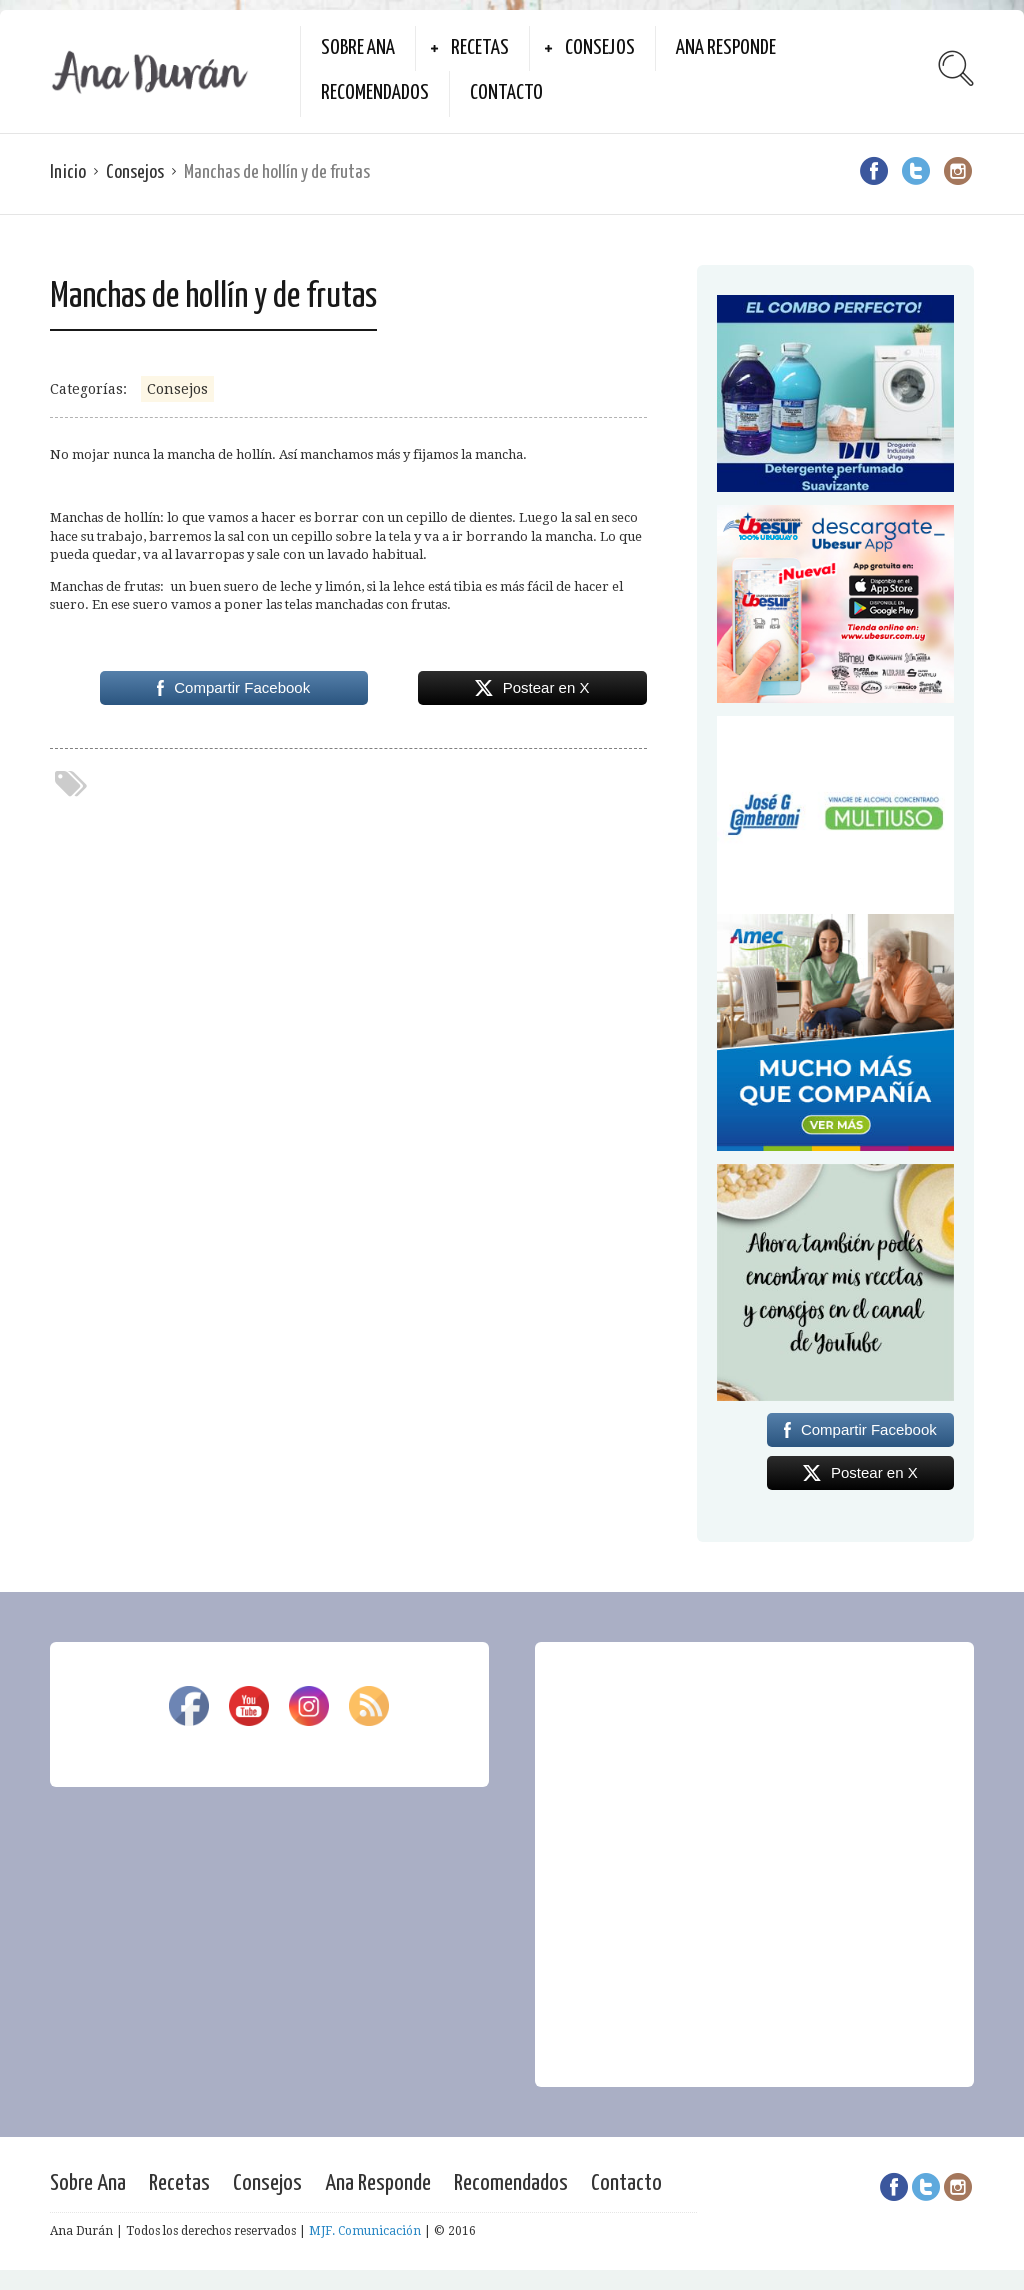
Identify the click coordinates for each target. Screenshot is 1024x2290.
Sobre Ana (358, 48)
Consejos (600, 48)
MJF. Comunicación (365, 2231)
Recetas (480, 48)
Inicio (68, 172)
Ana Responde (726, 48)
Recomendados (375, 93)
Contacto (506, 93)
